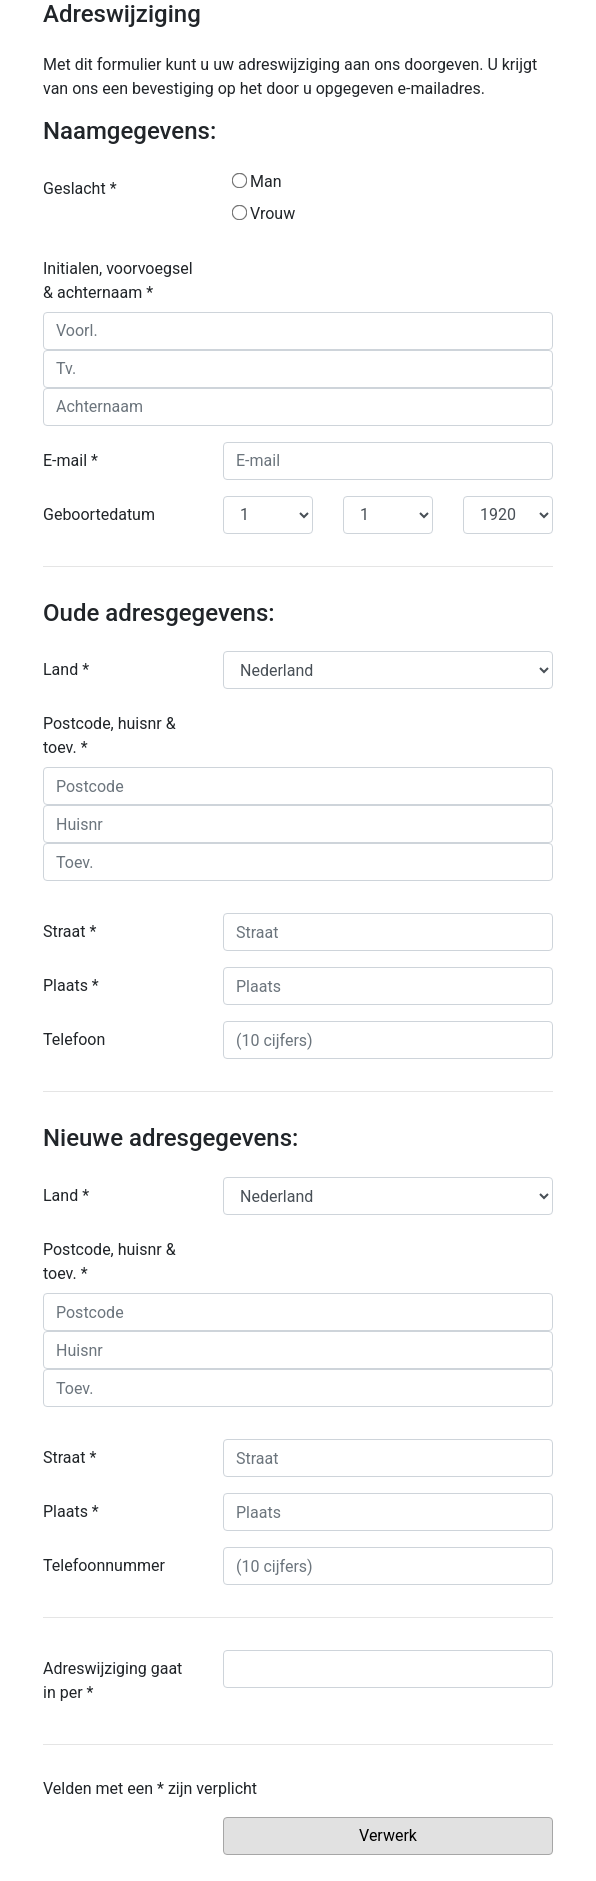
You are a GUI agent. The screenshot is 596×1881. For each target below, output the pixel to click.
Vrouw (263, 213)
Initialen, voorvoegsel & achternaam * (118, 280)
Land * (66, 669)
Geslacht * (80, 188)
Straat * (69, 931)
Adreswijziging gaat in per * (112, 1680)
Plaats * (71, 985)
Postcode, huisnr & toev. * (109, 735)
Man (257, 181)
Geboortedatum (99, 514)
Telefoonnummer (104, 1565)
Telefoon (74, 1039)
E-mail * (70, 460)
